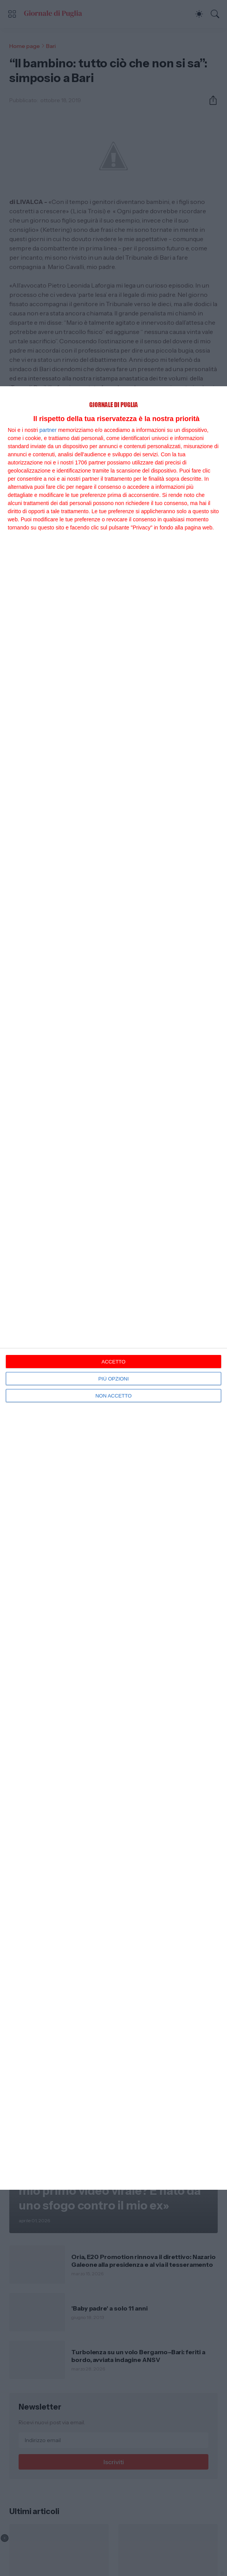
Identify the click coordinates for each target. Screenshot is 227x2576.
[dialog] (113, 1287)
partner (48, 430)
